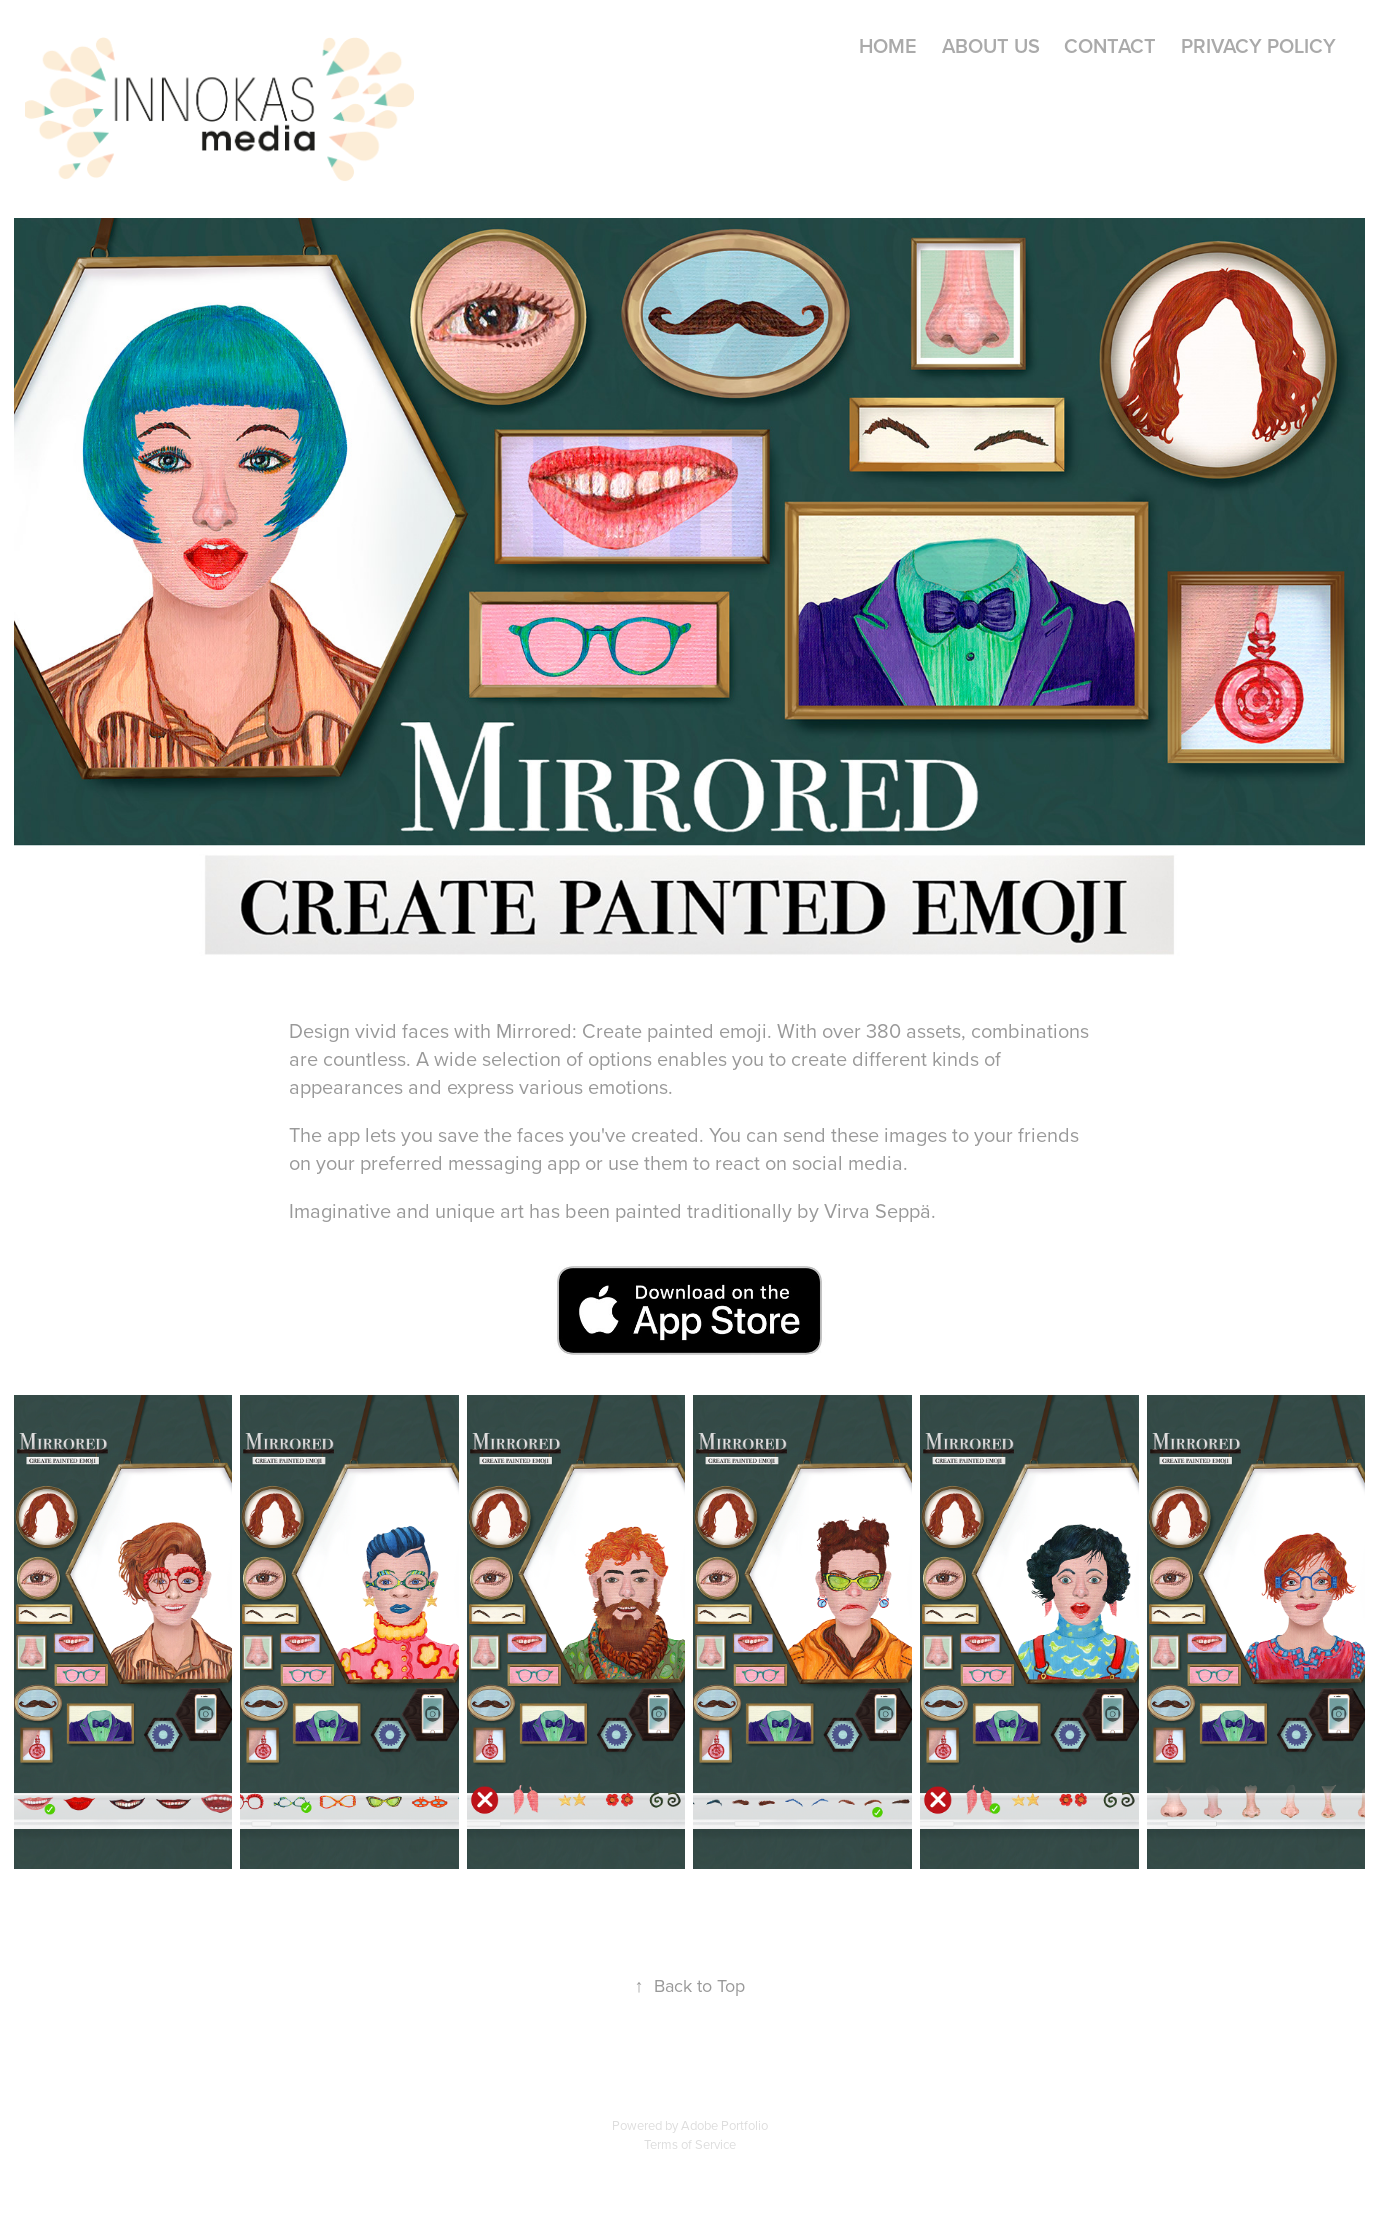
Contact (1110, 45)
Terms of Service (690, 2144)
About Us (991, 45)
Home (888, 45)
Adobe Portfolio (724, 2125)
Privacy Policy (1258, 45)
